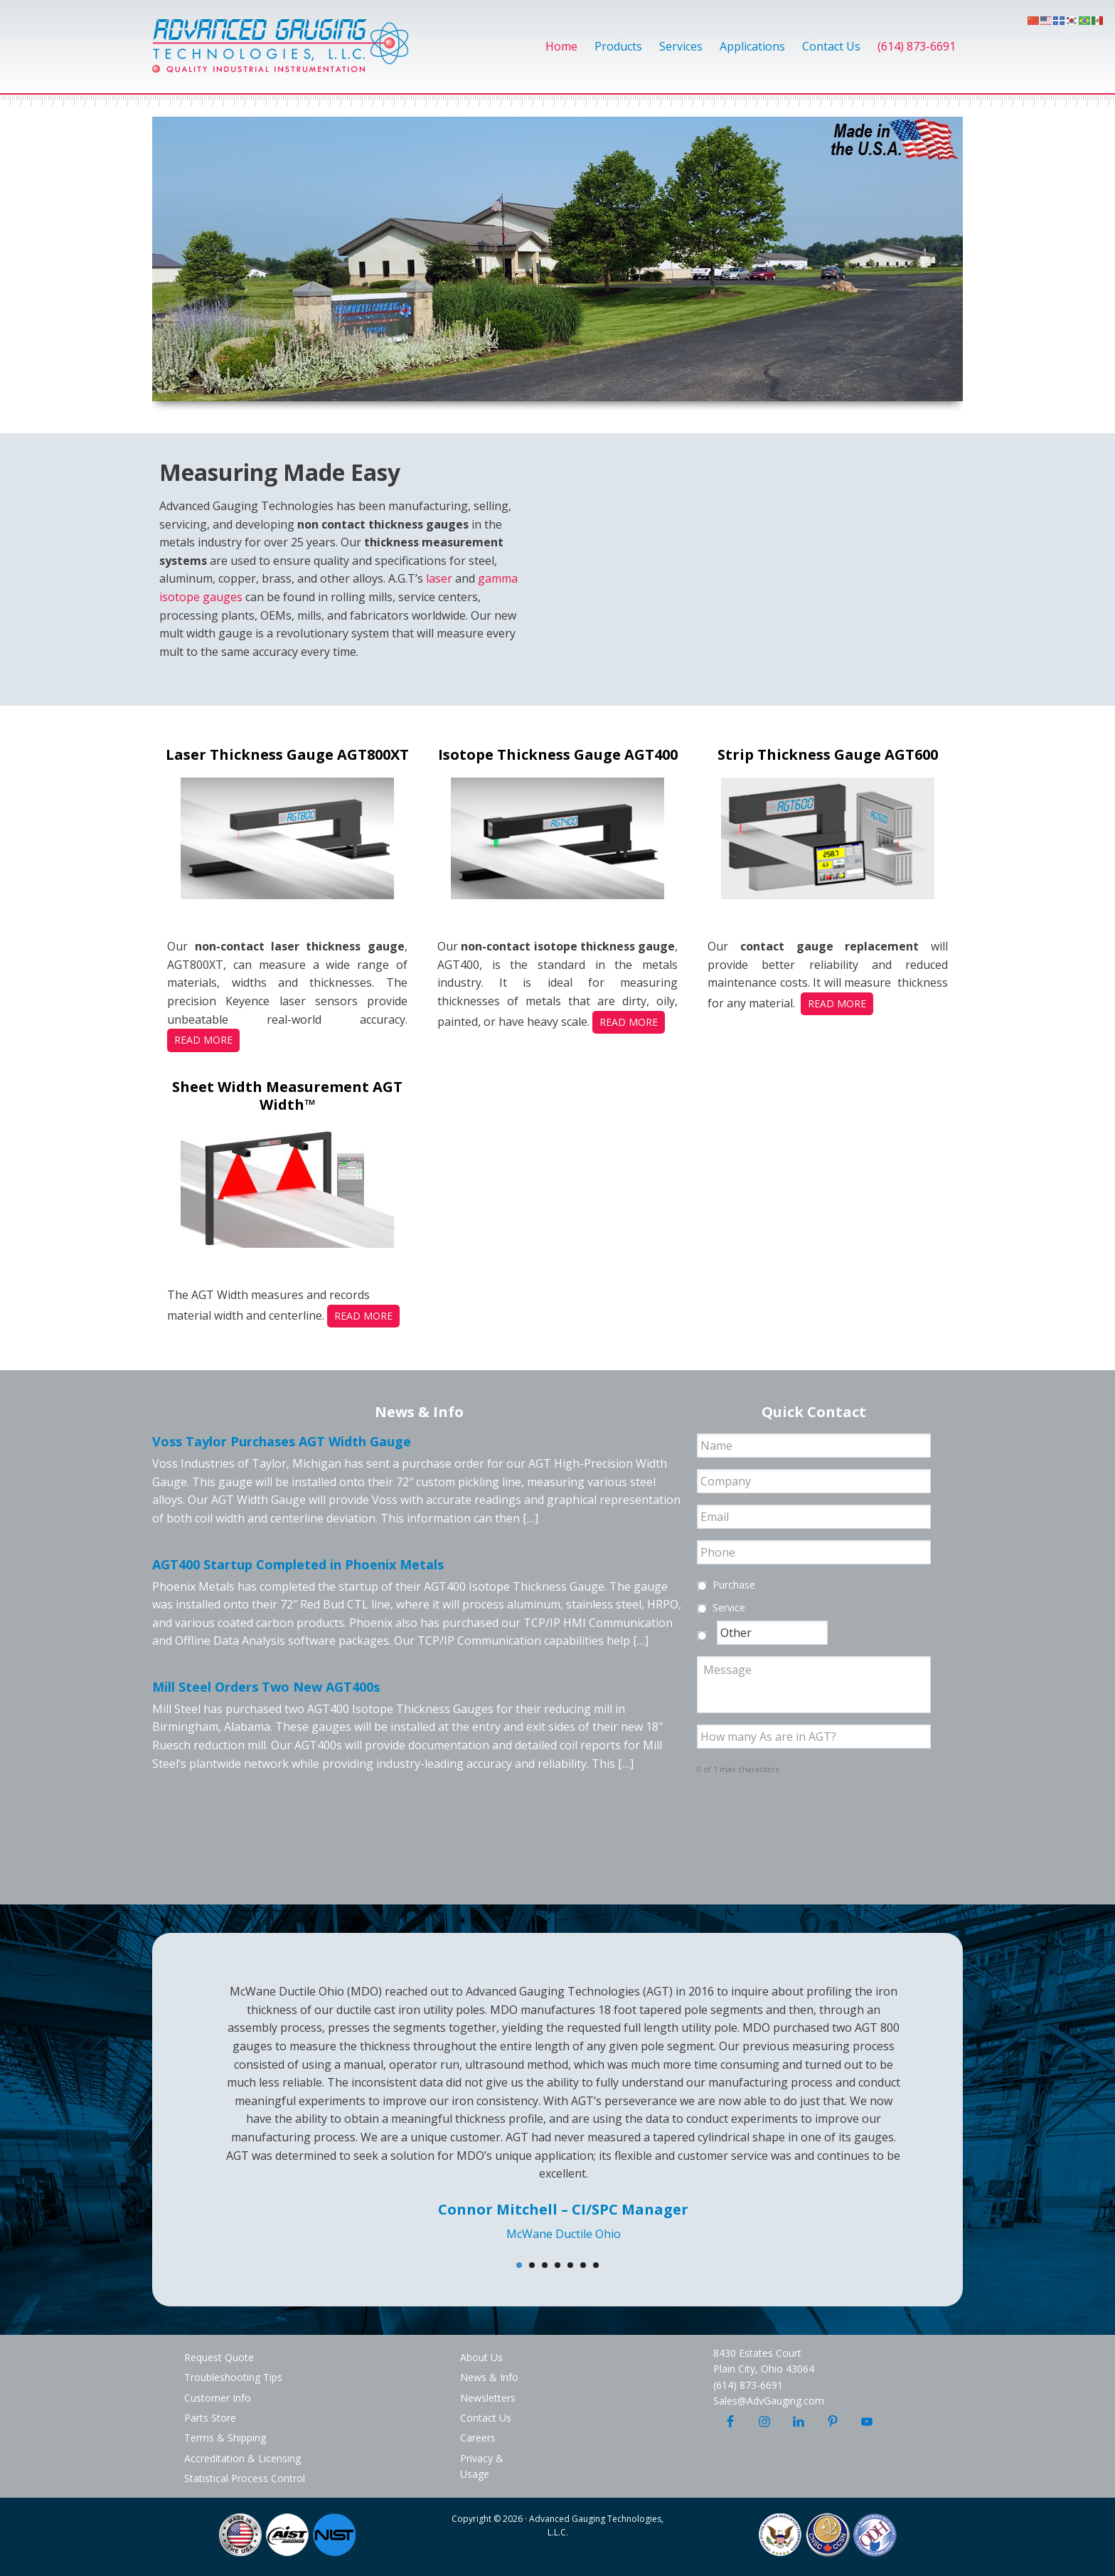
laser (439, 578)
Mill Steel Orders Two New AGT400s (266, 1686)
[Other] (772, 1633)
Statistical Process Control (244, 2478)
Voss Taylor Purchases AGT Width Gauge (281, 1441)
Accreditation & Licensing (242, 2458)
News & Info (489, 2377)
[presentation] (805, 1814)
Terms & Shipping (225, 2437)
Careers (478, 2437)
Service (729, 1607)
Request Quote (219, 2357)
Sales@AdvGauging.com (768, 2400)
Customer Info (217, 2398)
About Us (481, 2357)
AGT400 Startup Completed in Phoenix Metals (298, 1564)
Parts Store (210, 2417)
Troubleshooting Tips (233, 2377)
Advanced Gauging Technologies (280, 54)
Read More (203, 1039)
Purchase (734, 1584)
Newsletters (488, 2398)
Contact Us (485, 2417)
